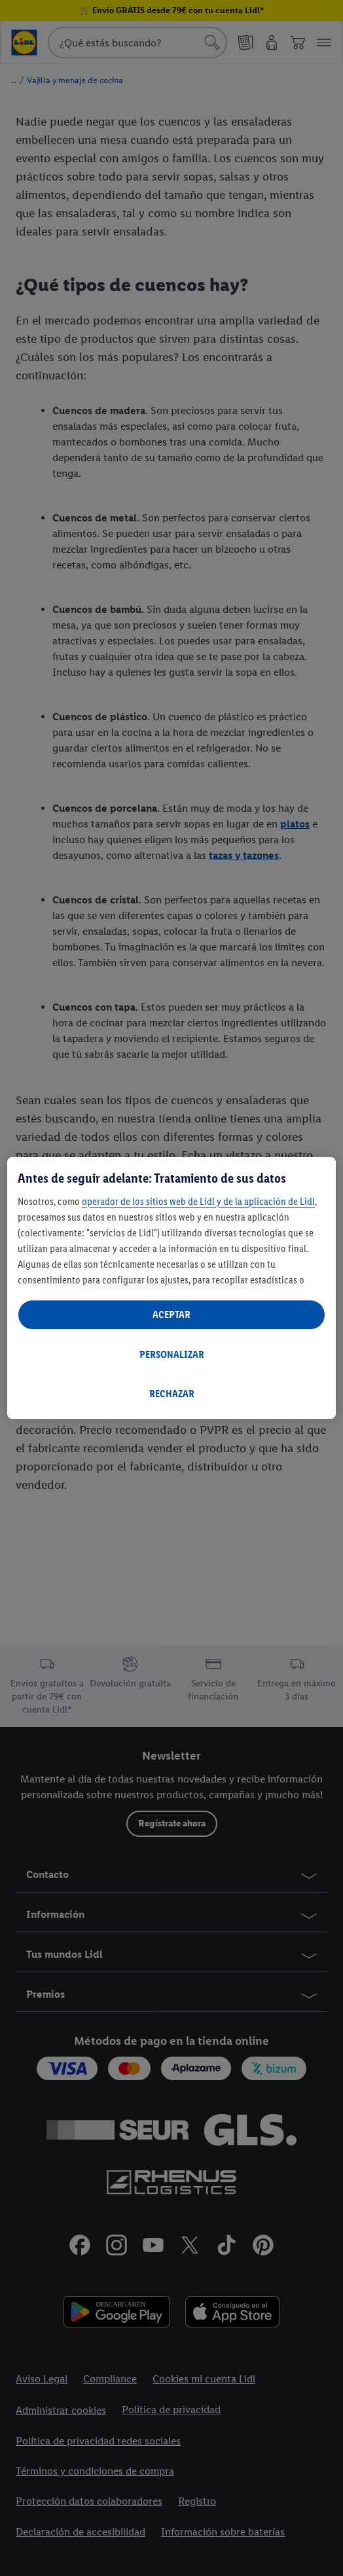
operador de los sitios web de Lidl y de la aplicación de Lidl (198, 1201)
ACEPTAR (171, 1314)
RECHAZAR (171, 1393)
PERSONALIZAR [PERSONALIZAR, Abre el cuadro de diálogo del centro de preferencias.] (171, 1354)
